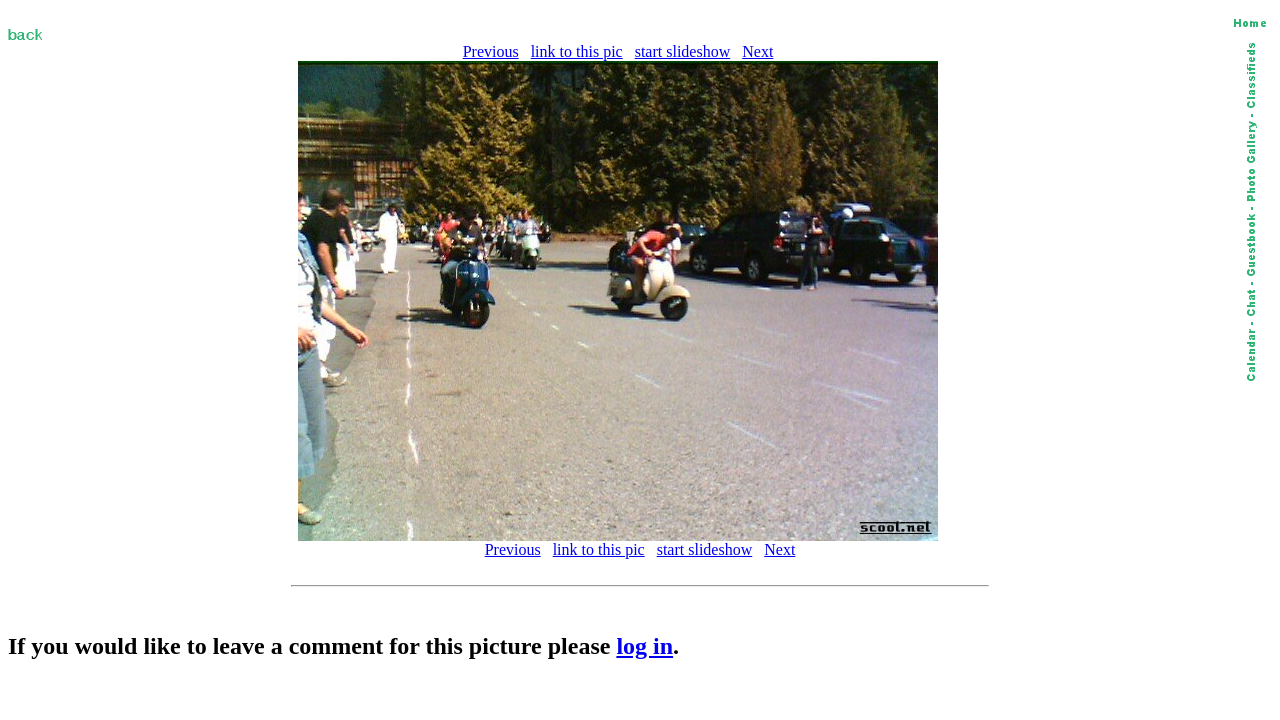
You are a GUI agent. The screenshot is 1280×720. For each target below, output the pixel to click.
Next (757, 51)
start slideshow (683, 51)
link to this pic (577, 51)
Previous (491, 51)
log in (644, 646)
